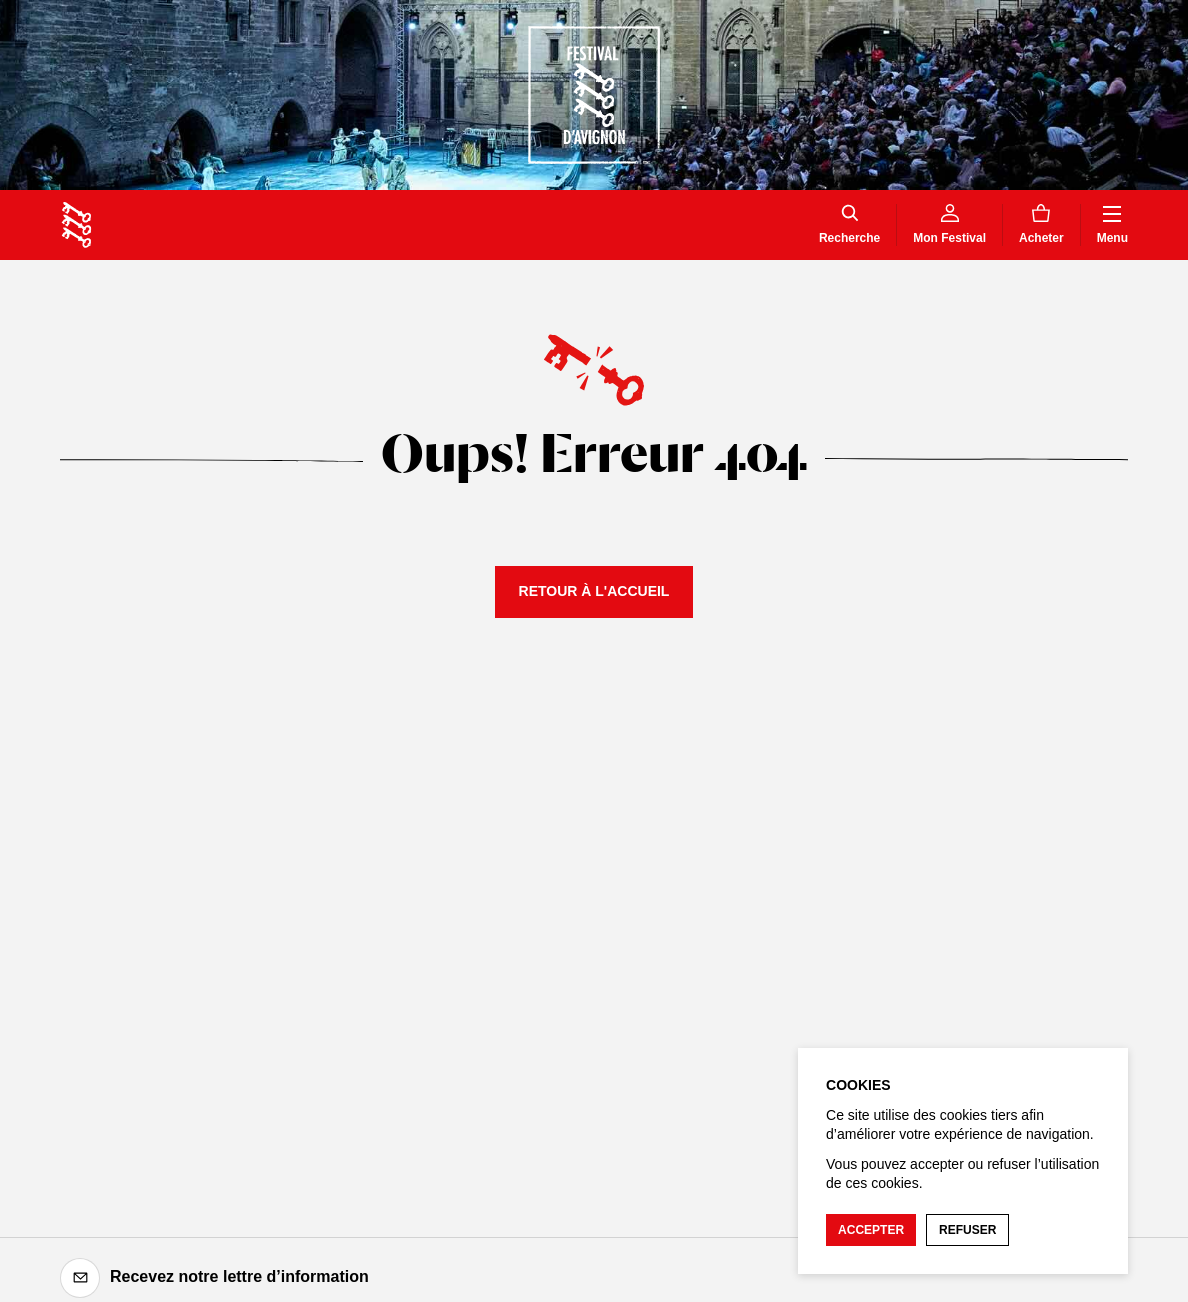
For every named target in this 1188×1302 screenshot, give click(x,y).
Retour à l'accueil (594, 591)
